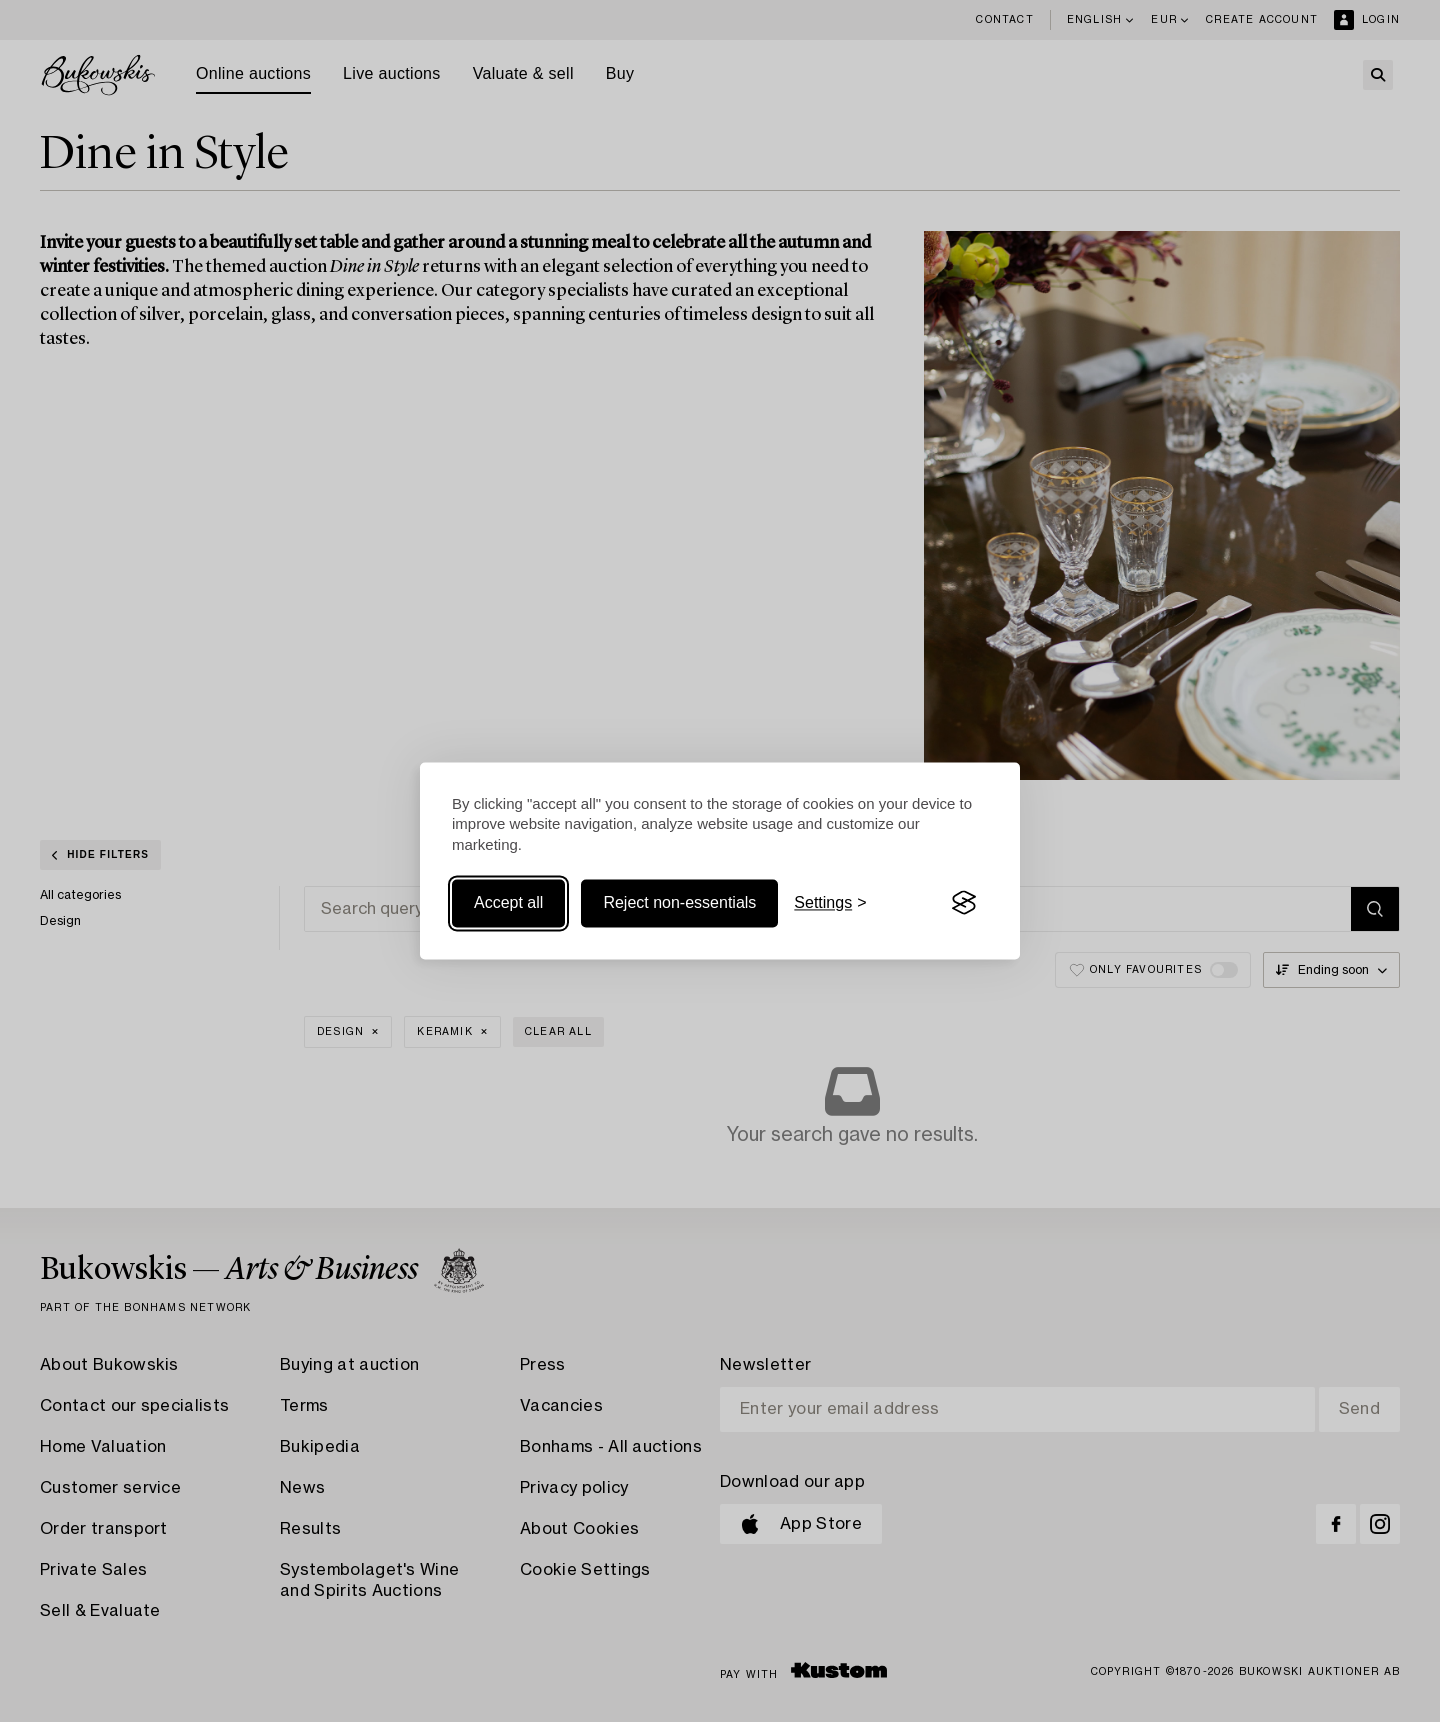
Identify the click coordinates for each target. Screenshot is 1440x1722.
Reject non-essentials (679, 902)
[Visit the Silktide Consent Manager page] (964, 903)
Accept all (508, 902)
